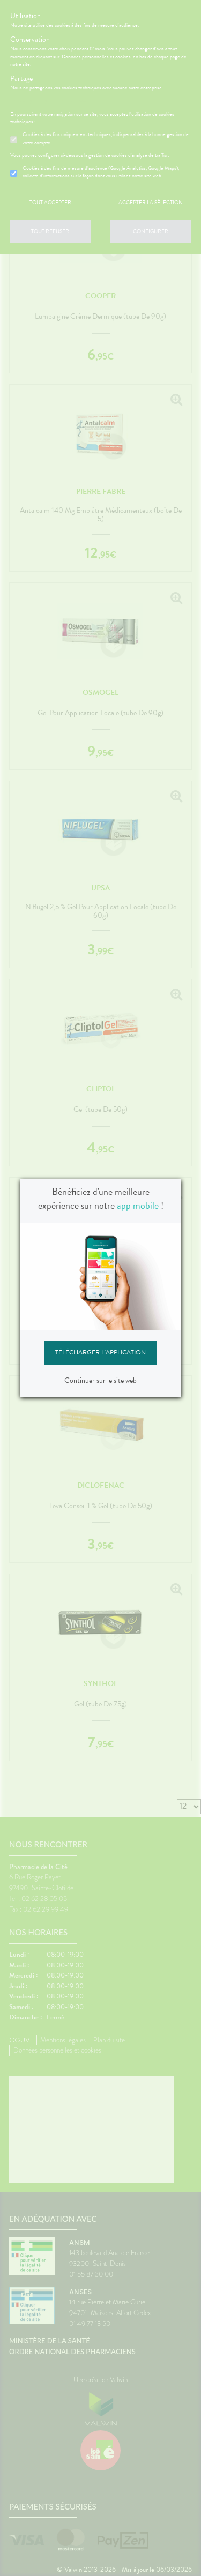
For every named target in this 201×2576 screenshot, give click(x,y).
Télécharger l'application (100, 1352)
